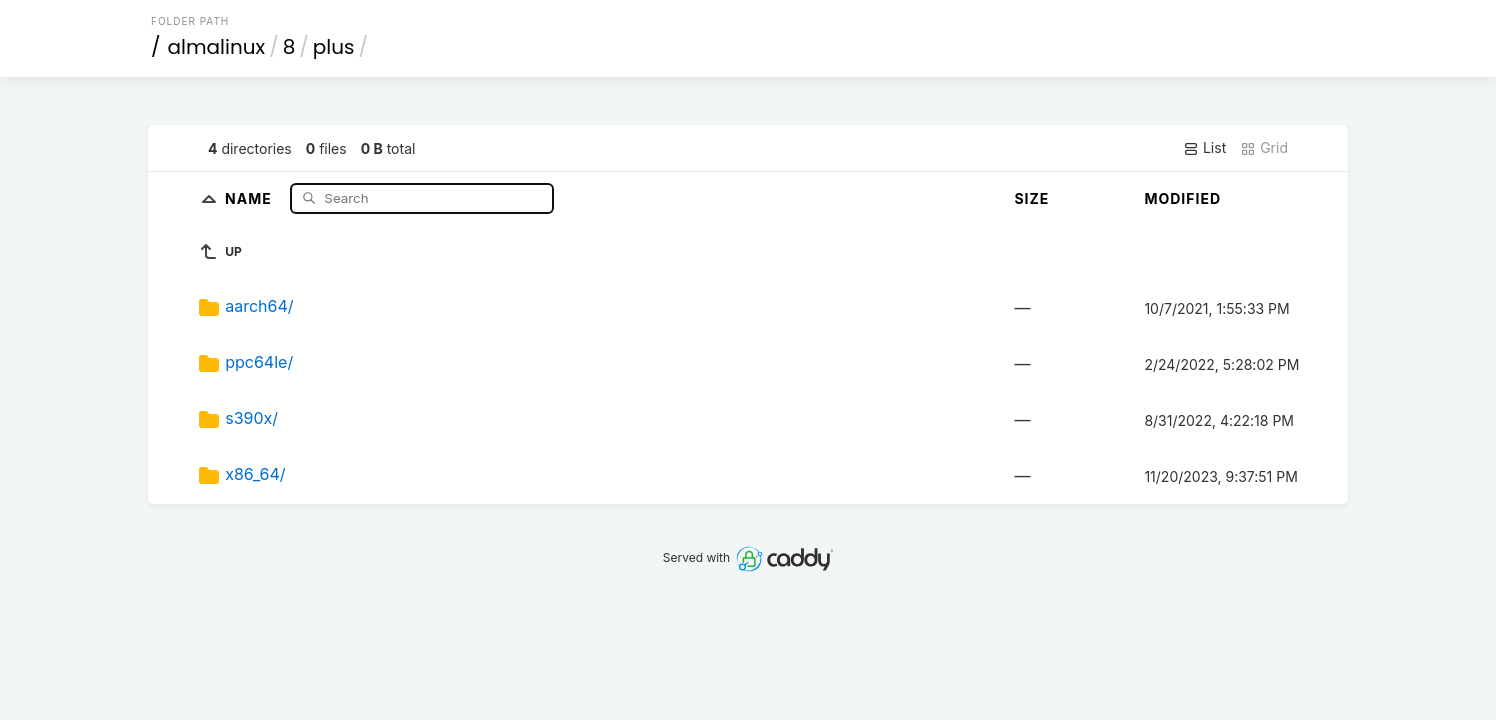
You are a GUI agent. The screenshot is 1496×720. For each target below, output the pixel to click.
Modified (1182, 198)
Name (250, 197)
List (1204, 148)
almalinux (217, 47)
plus (334, 47)
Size (1031, 198)
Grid (1264, 148)
